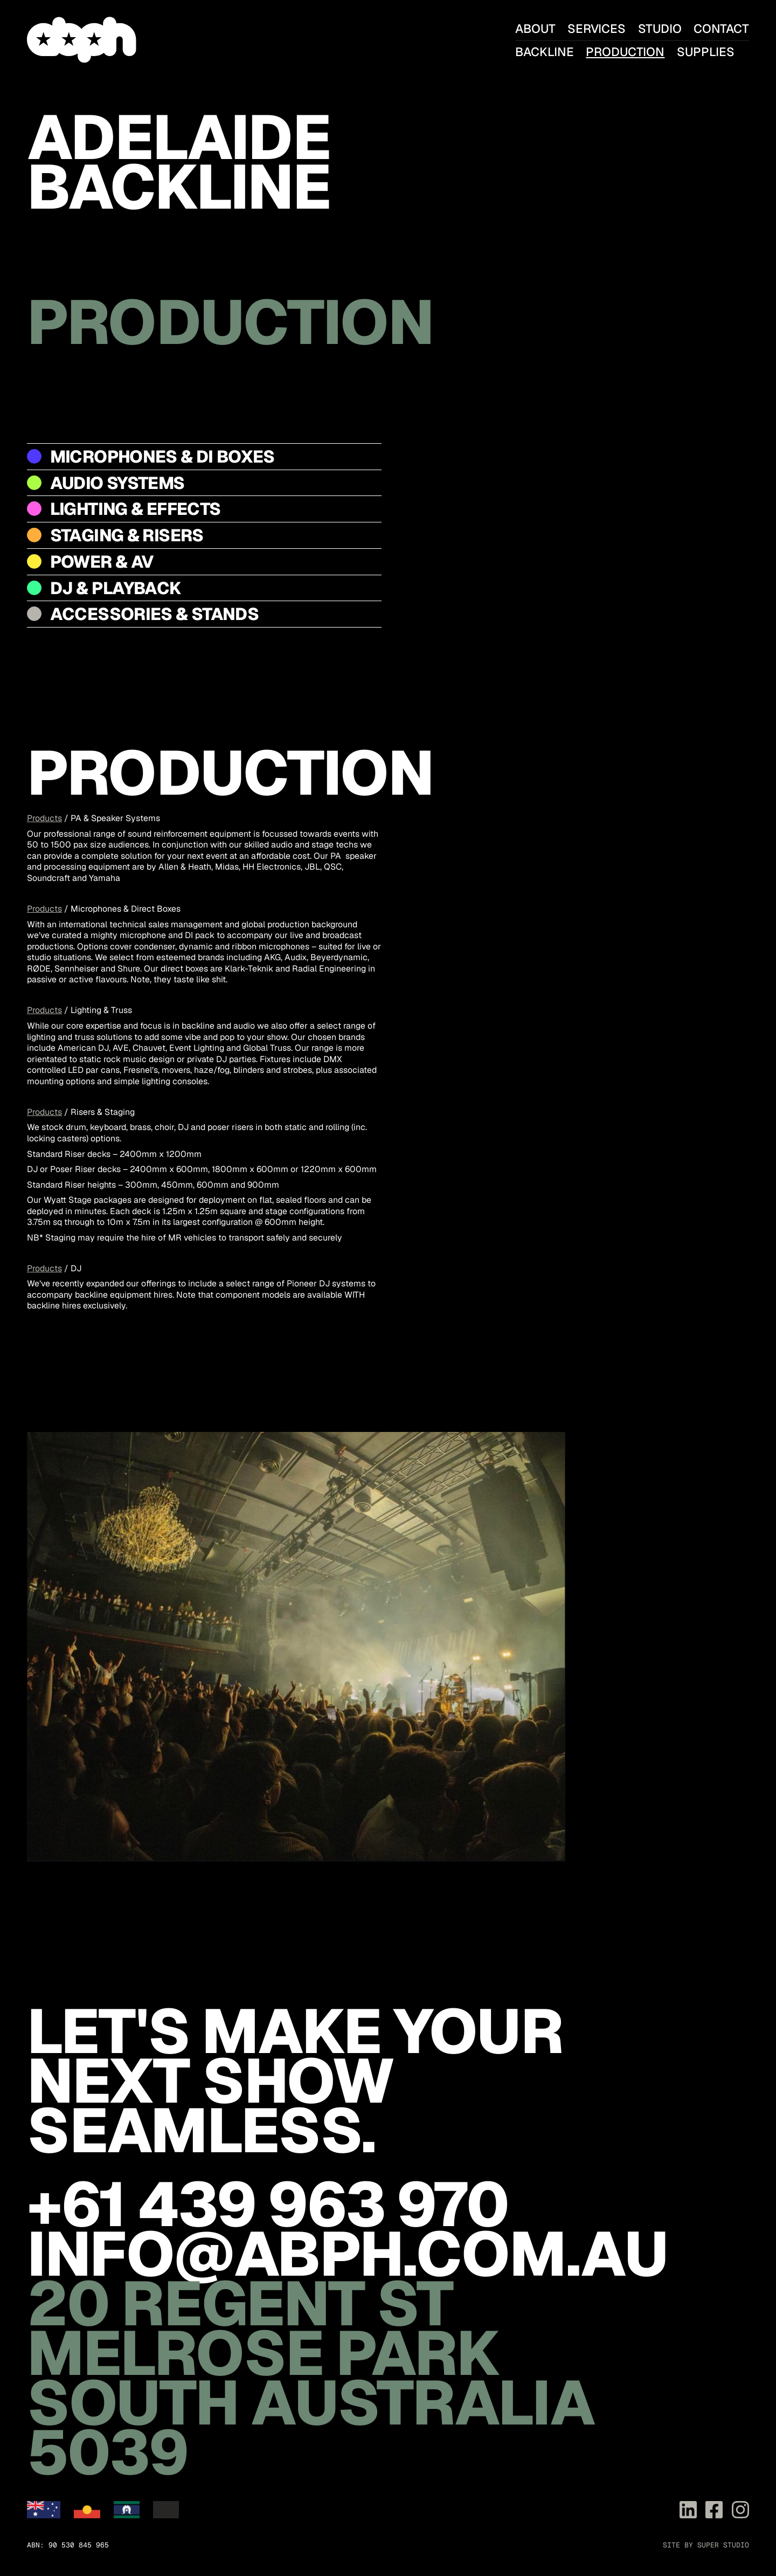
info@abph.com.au (347, 2253)
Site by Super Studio (706, 2545)
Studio (660, 29)
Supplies (706, 52)
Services (596, 29)
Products (44, 818)
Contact (721, 29)
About (535, 29)
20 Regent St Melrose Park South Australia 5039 (311, 2377)
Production (625, 52)
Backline (544, 52)
